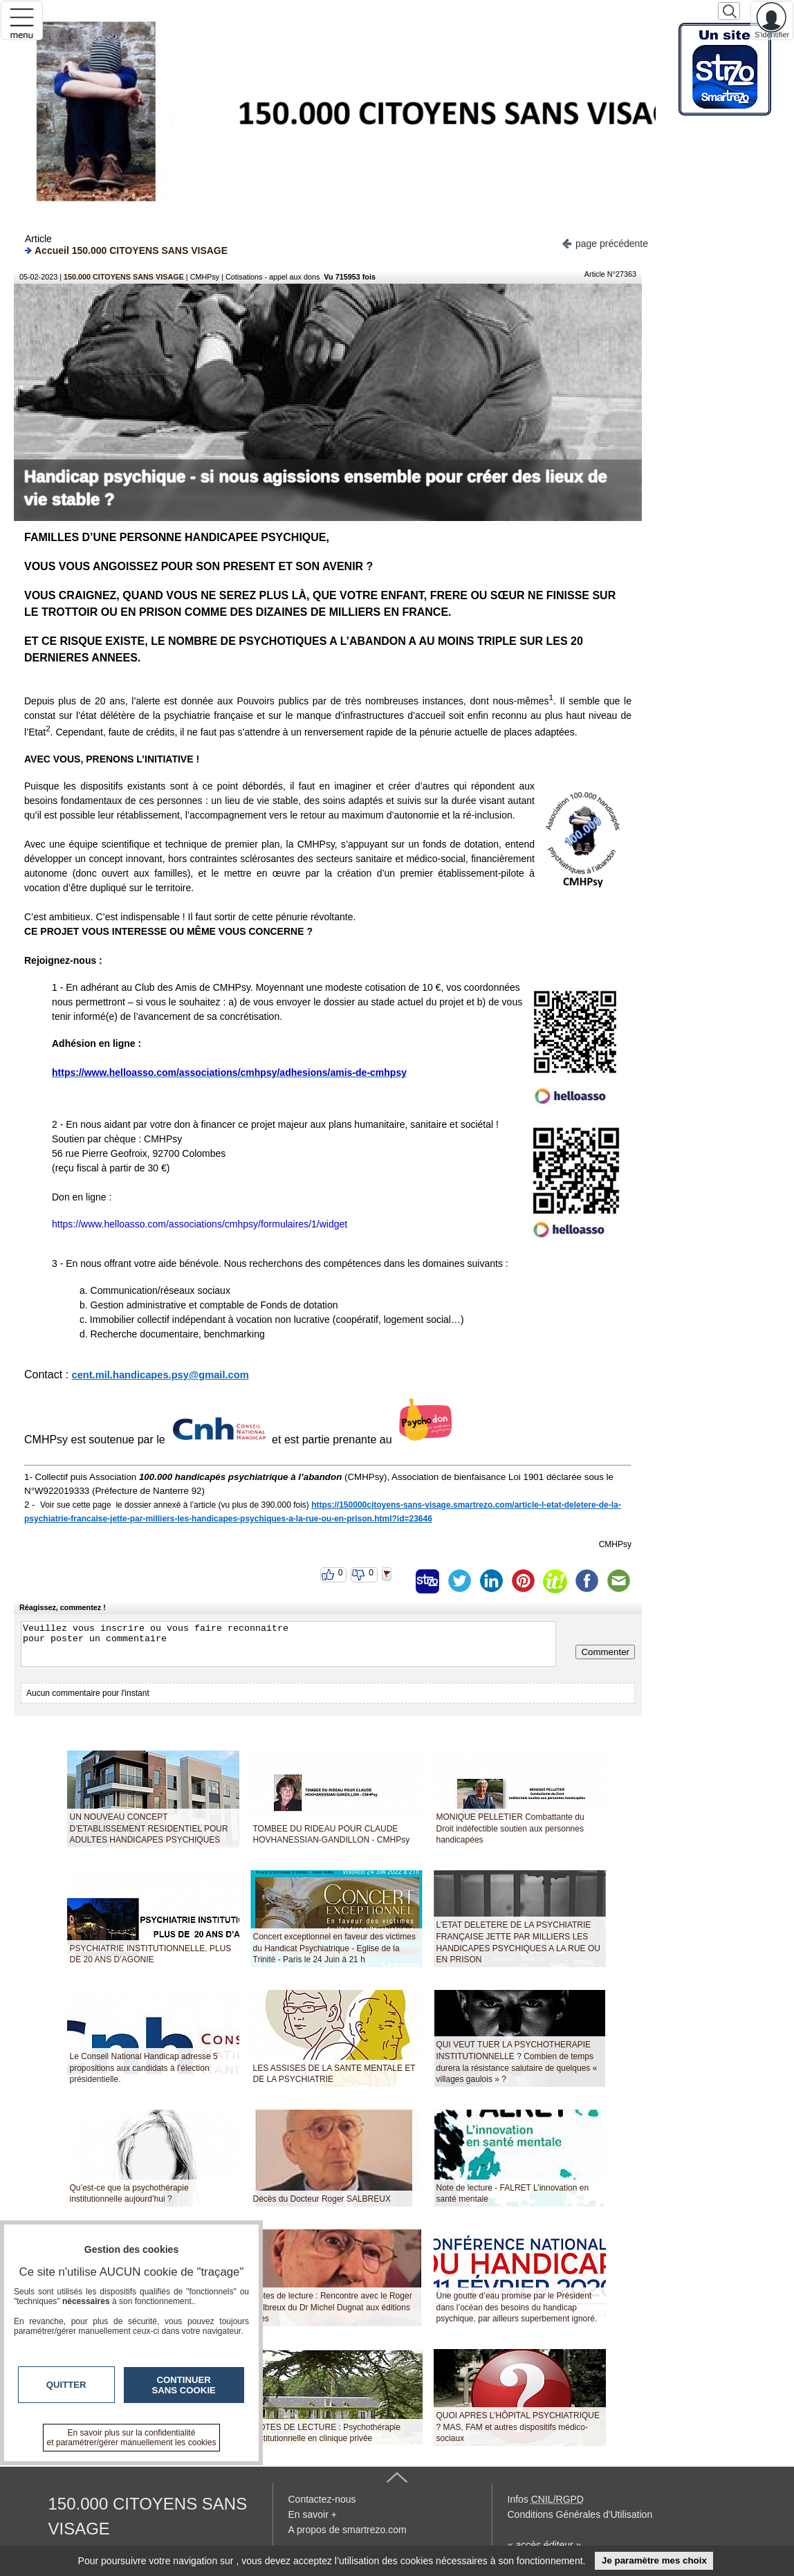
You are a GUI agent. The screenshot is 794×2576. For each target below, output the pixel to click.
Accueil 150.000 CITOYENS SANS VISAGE (126, 250)
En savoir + (312, 2514)
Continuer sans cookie (184, 2385)
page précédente (605, 242)
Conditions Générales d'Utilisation (580, 2514)
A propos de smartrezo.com (347, 2529)
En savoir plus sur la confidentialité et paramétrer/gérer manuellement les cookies (131, 2437)
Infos (546, 2499)
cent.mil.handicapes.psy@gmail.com (159, 1374)
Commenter (605, 1652)
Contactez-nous (322, 2499)
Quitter (66, 2384)
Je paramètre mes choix (654, 2560)
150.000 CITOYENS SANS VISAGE (124, 277)
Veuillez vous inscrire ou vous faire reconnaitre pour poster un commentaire (288, 1644)
